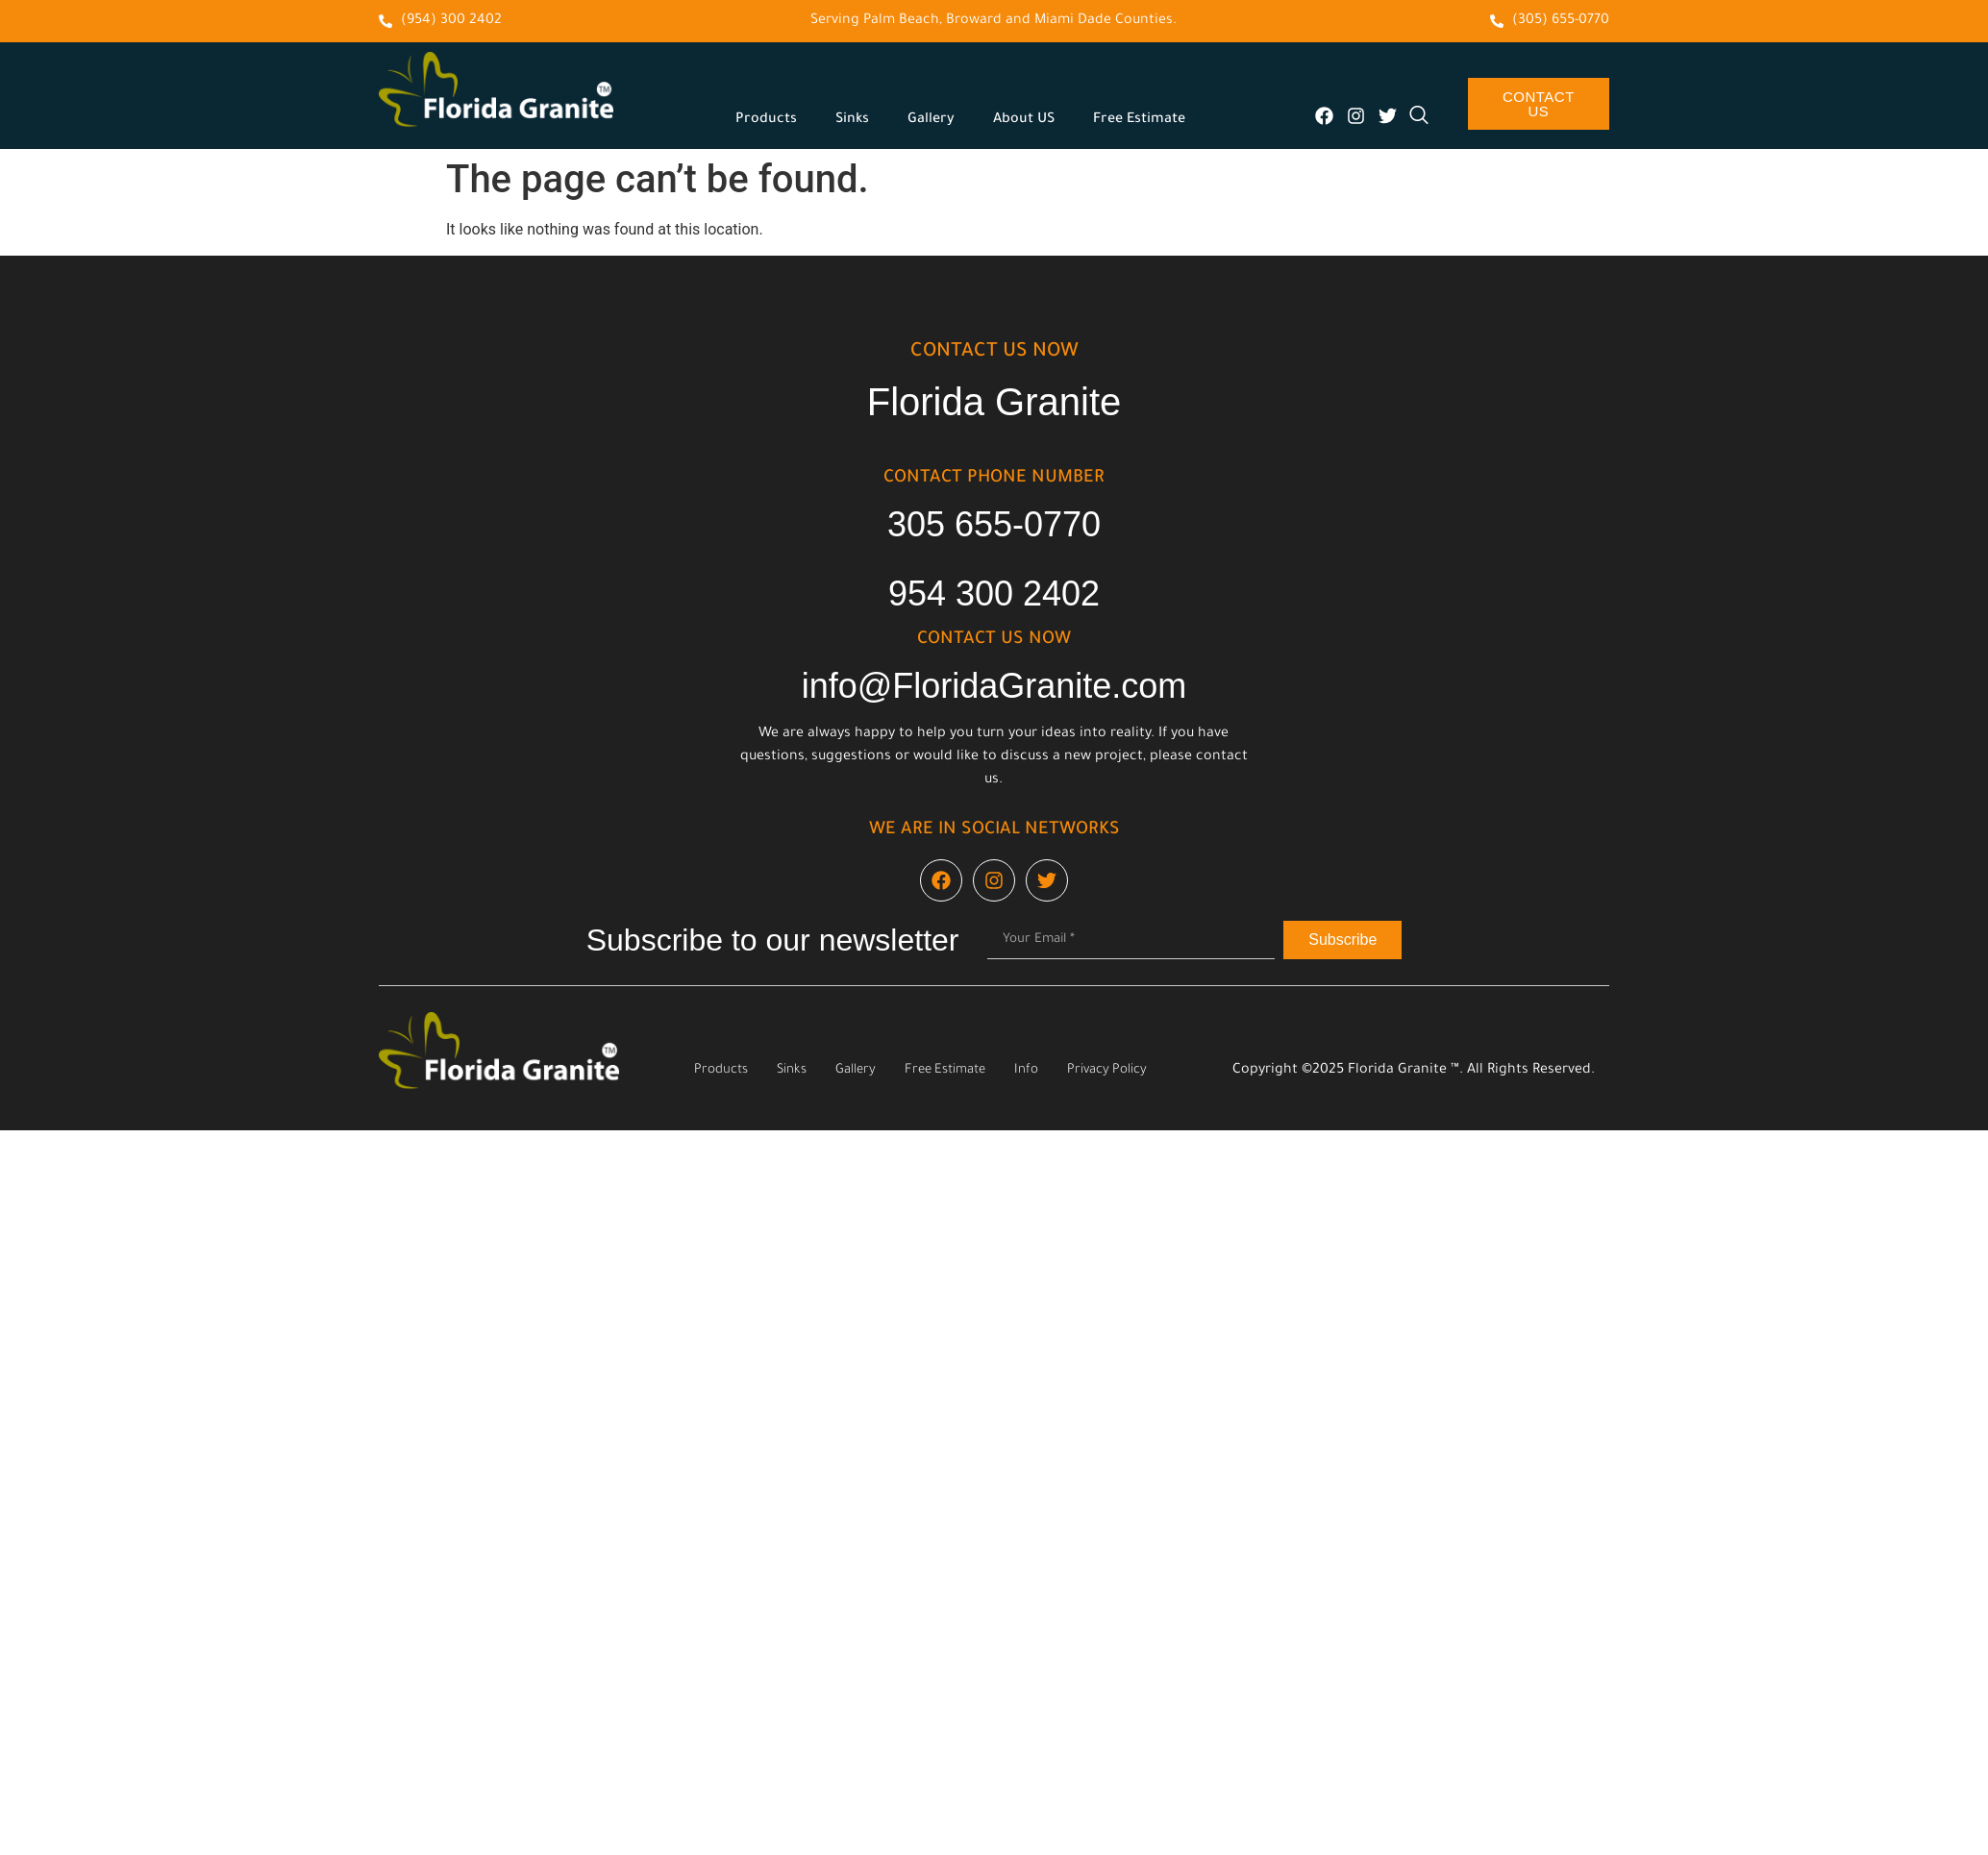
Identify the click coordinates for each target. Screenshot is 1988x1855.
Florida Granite (994, 402)
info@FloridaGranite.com (994, 685)
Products (766, 120)
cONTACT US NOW (994, 352)
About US (1024, 120)
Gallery (931, 120)
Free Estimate (1139, 120)
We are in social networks (994, 830)
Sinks (852, 120)
